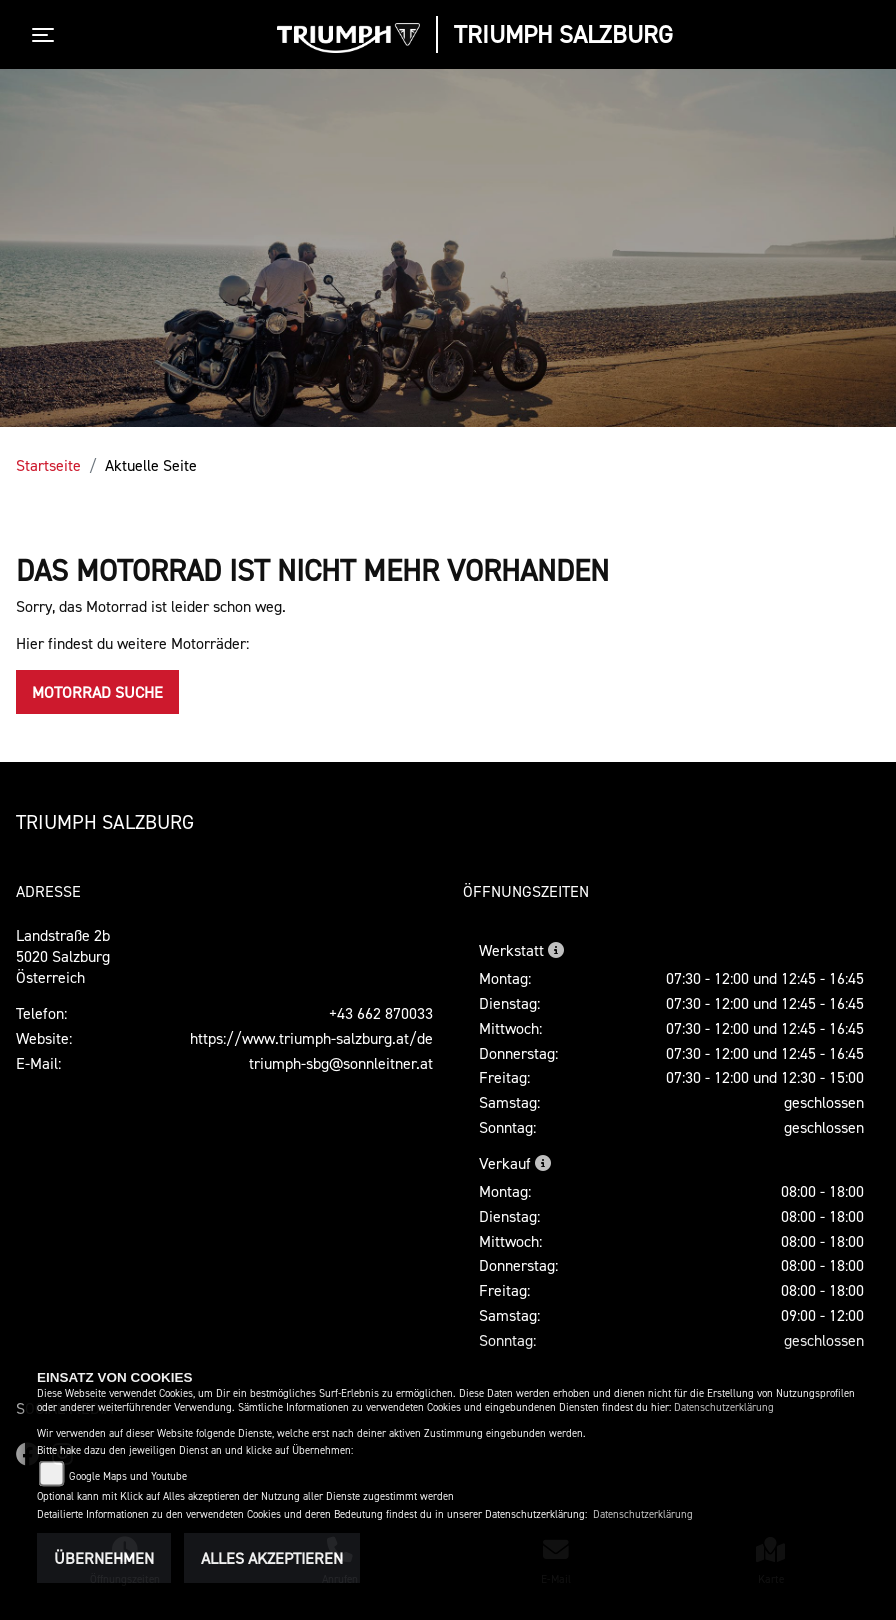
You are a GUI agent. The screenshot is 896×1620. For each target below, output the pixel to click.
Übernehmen (104, 1558)
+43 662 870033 (381, 1013)
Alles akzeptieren (272, 1558)
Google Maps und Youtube (128, 1476)
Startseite (48, 465)
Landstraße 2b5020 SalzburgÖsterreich (63, 956)
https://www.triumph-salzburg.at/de (311, 1038)
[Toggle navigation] (47, 35)
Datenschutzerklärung (724, 1407)
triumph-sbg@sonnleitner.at (341, 1063)
